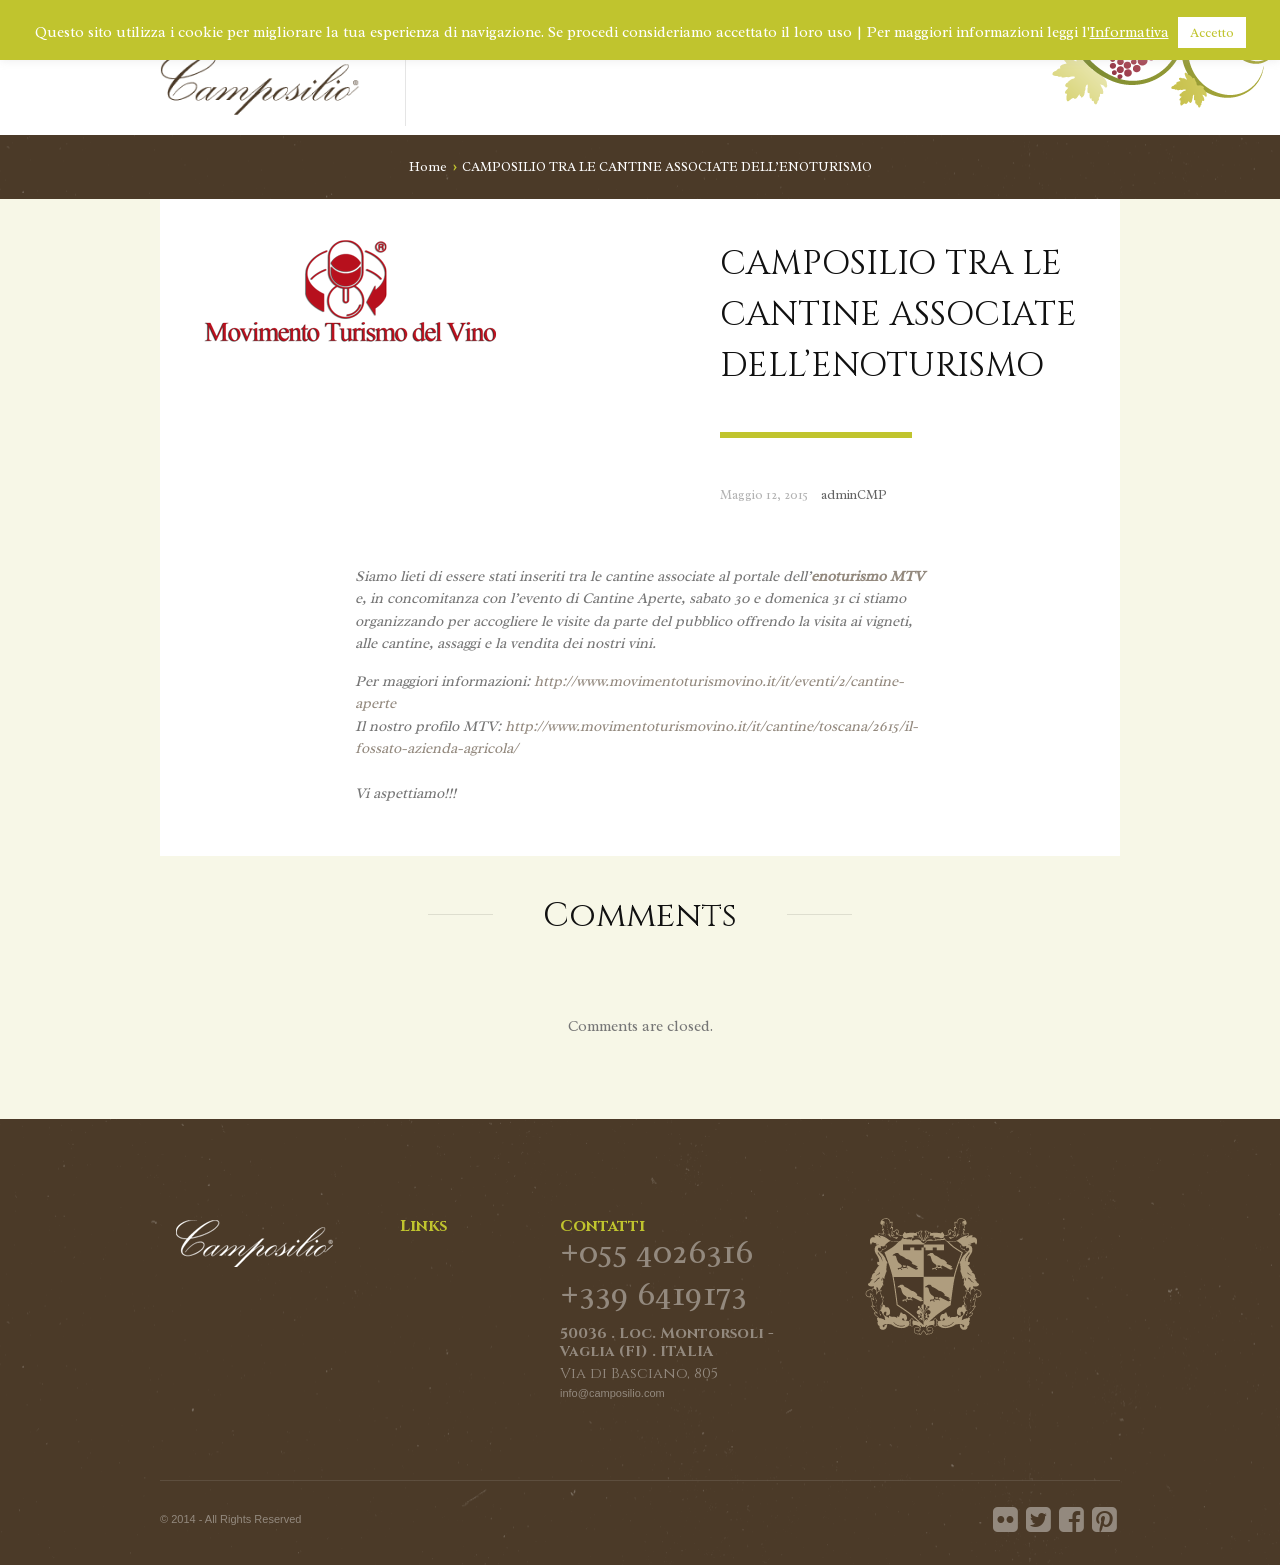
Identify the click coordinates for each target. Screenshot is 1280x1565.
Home (428, 166)
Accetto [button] (1212, 32)
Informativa (1129, 32)
